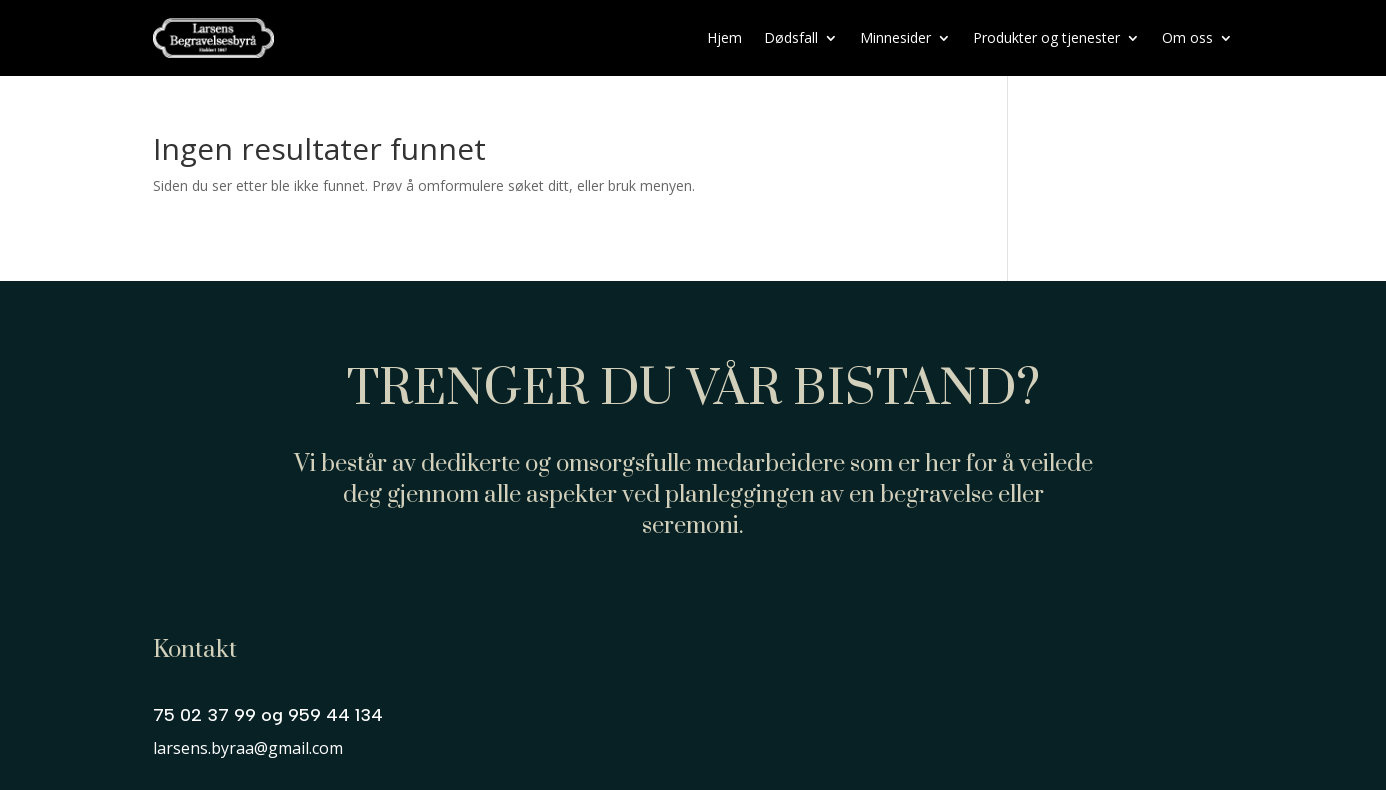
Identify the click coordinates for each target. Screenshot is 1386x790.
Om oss (1187, 37)
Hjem (724, 37)
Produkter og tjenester (1046, 37)
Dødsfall (791, 37)
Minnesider (895, 37)
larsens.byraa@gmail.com (248, 748)
